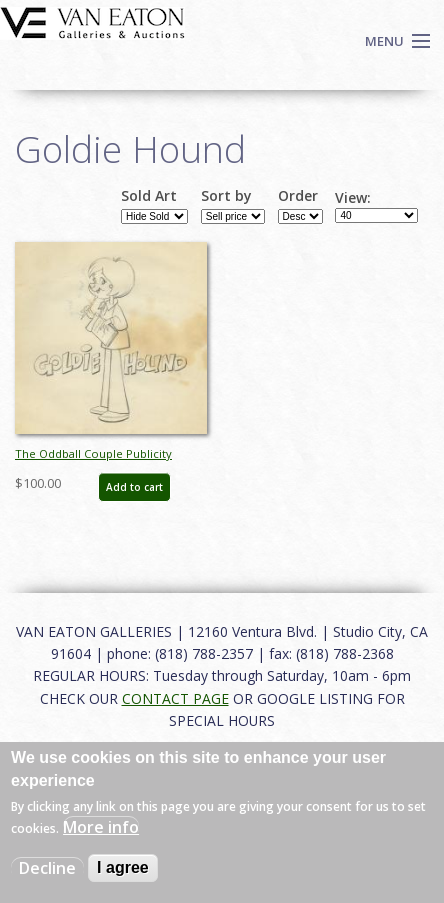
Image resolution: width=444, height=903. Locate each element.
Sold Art (149, 196)
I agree (123, 867)
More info (101, 827)
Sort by (226, 196)
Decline (47, 868)
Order (298, 196)
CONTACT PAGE (175, 698)
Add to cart (134, 487)
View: (353, 198)
